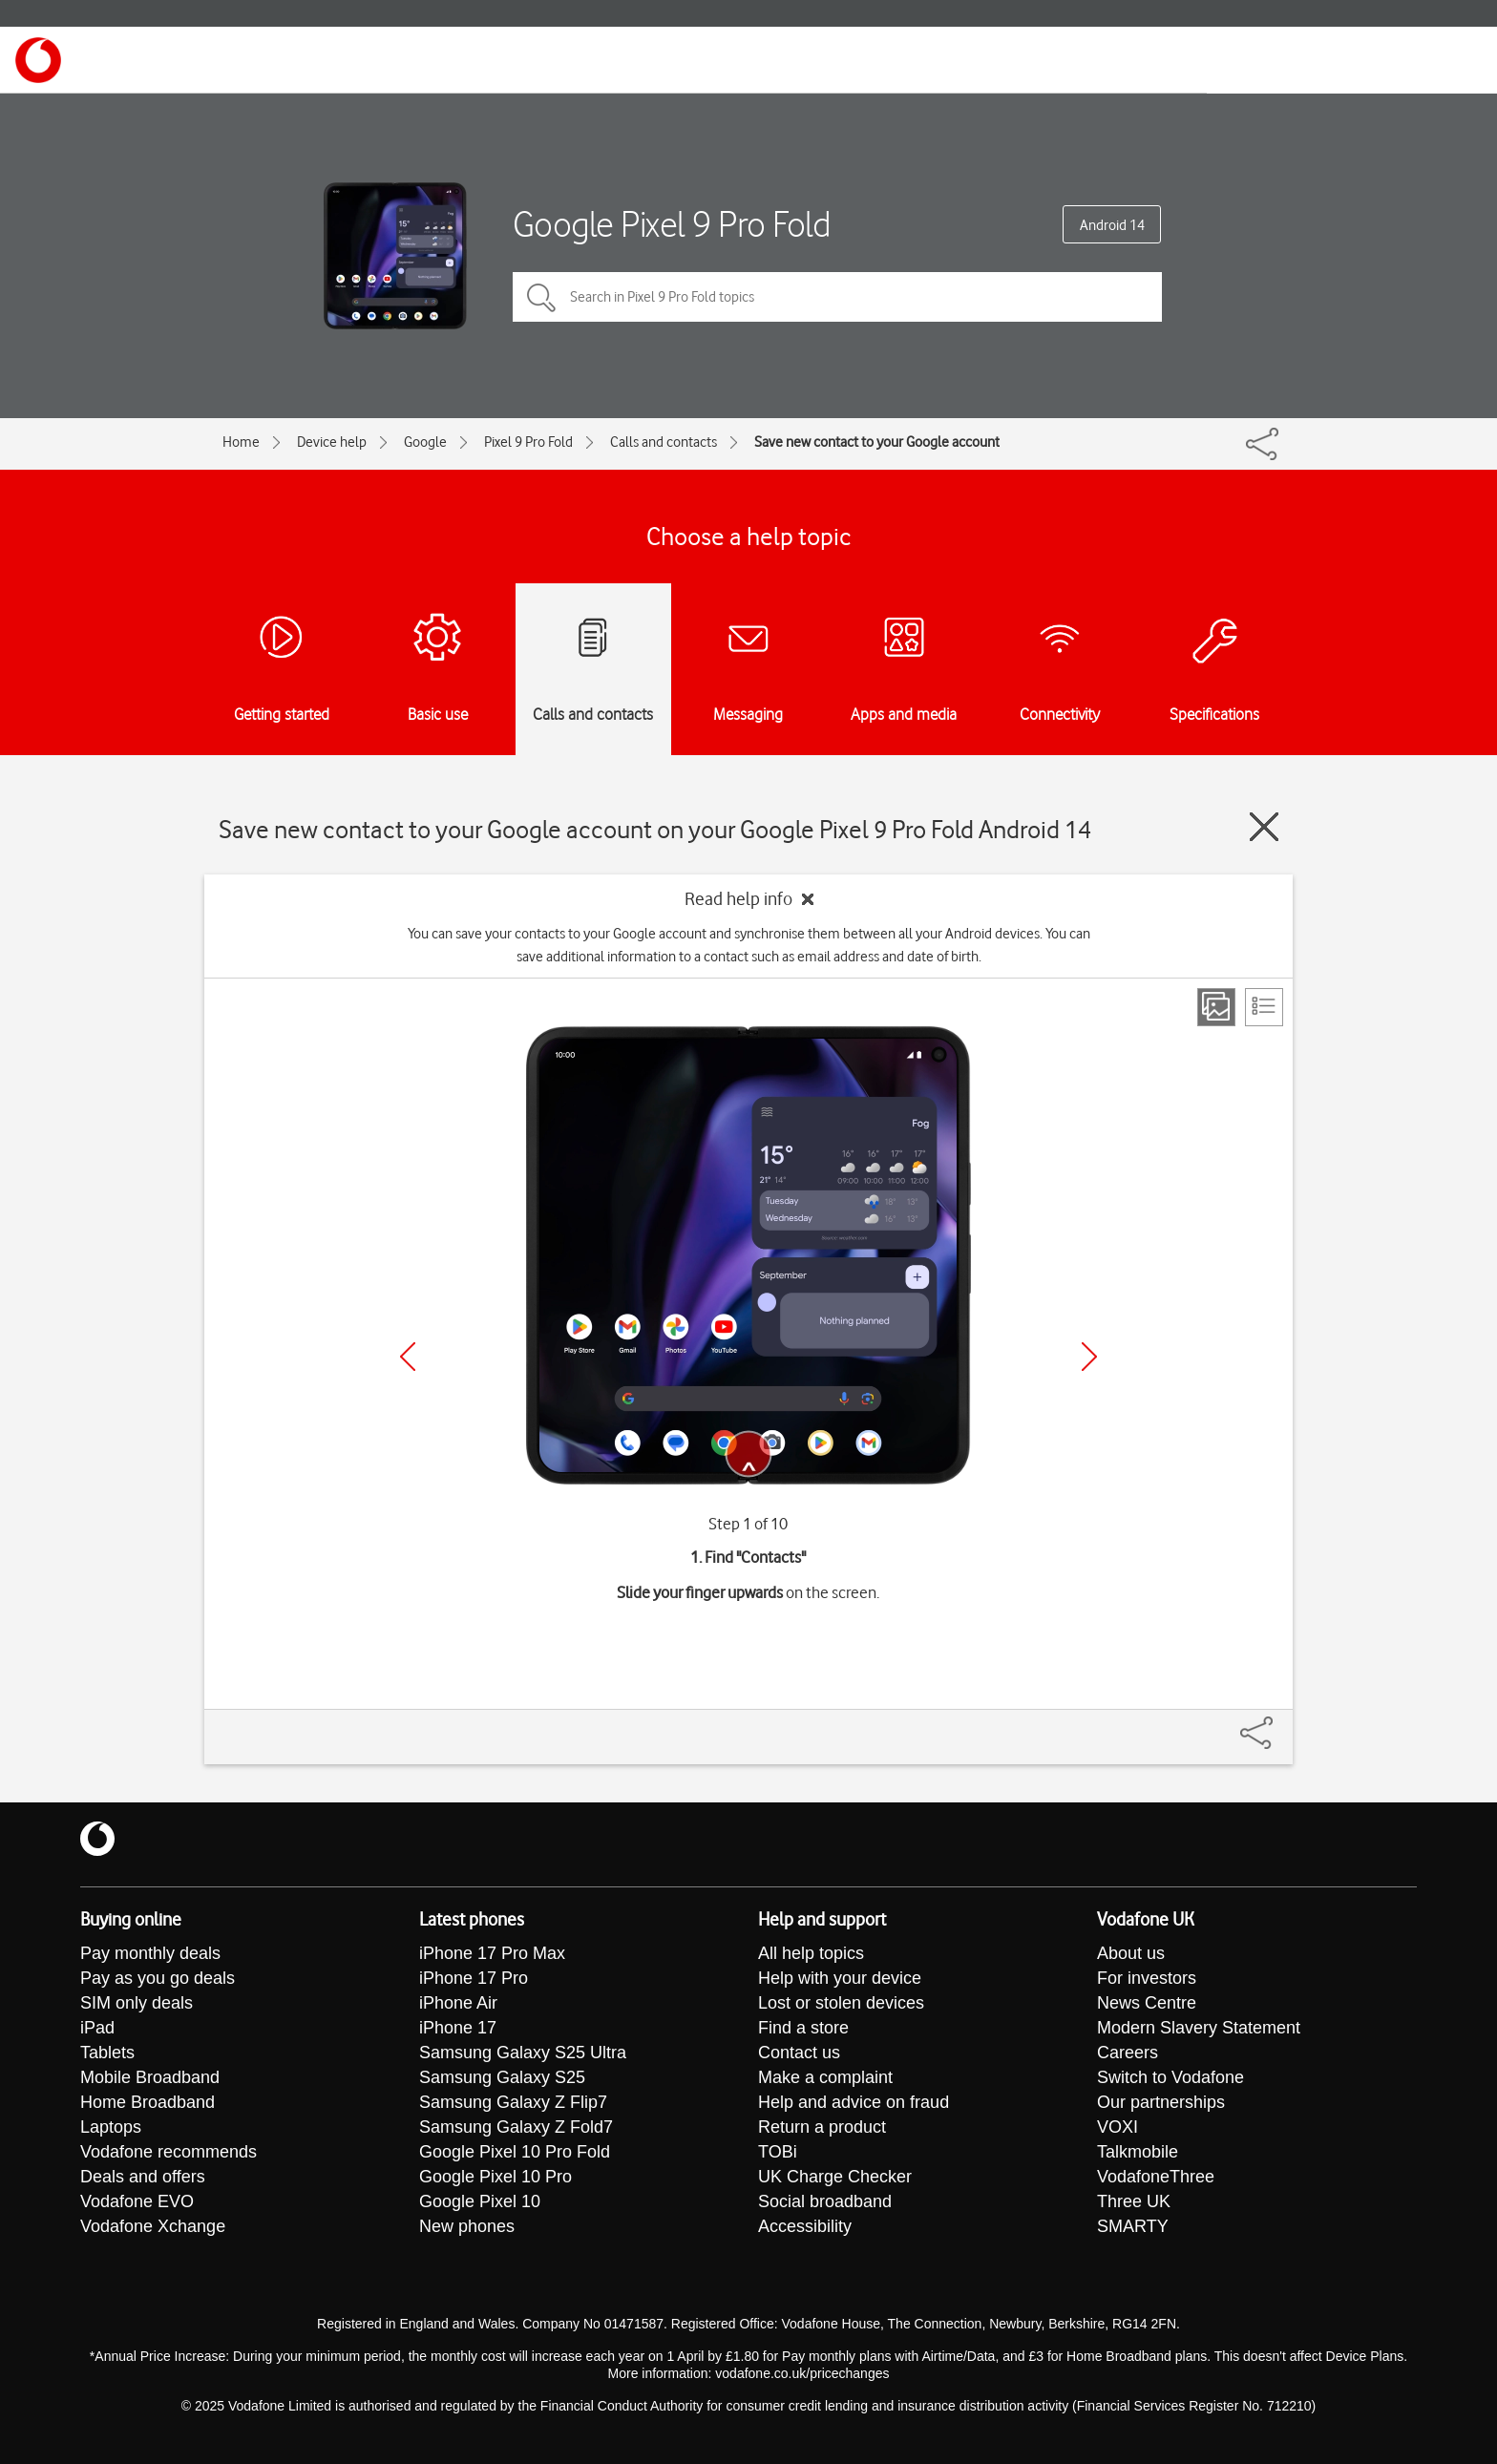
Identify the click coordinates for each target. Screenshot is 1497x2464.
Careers (1127, 2052)
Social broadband (825, 2201)
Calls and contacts (663, 442)
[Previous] (407, 1356)
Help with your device (839, 1978)
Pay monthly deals (150, 1953)
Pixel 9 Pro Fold (528, 442)
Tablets (107, 2052)
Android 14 (1112, 225)
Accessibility (805, 2226)
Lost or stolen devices (841, 2002)
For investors (1146, 1978)
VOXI (1117, 2127)
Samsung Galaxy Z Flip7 (513, 2102)
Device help (332, 442)
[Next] (1089, 1356)
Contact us (799, 2052)
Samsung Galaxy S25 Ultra (522, 2052)
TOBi (777, 2151)
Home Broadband (147, 2102)
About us (1131, 1953)
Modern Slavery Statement (1198, 2027)
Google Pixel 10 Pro (495, 2176)
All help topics (811, 1953)
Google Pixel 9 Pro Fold (672, 223)
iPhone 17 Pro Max (492, 1953)
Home (241, 442)
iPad (97, 2027)
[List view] (1264, 1007)
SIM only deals (136, 2002)
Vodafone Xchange (152, 2226)
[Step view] (1216, 1007)
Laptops (110, 2127)
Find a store (803, 2027)
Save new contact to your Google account (877, 442)
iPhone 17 (457, 2027)
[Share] (1279, 1723)
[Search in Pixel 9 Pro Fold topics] (837, 297)
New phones (467, 2226)
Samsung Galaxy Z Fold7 (516, 2127)
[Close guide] (1264, 826)
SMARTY (1133, 2226)
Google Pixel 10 (479, 2201)
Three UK (1133, 2201)
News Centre (1146, 2002)
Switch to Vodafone (1170, 2077)
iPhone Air (458, 2002)
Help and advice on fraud (853, 2102)
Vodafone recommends (168, 2151)
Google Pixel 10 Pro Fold (514, 2151)
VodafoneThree (1155, 2176)
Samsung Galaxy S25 (502, 2077)
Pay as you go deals (157, 1978)
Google (425, 442)
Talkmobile (1137, 2151)
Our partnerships (1161, 2102)
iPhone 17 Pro (473, 1978)
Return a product (822, 2127)
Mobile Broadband (150, 2077)
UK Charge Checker (835, 2176)
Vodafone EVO (137, 2201)
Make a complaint (825, 2077)
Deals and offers (142, 2176)
